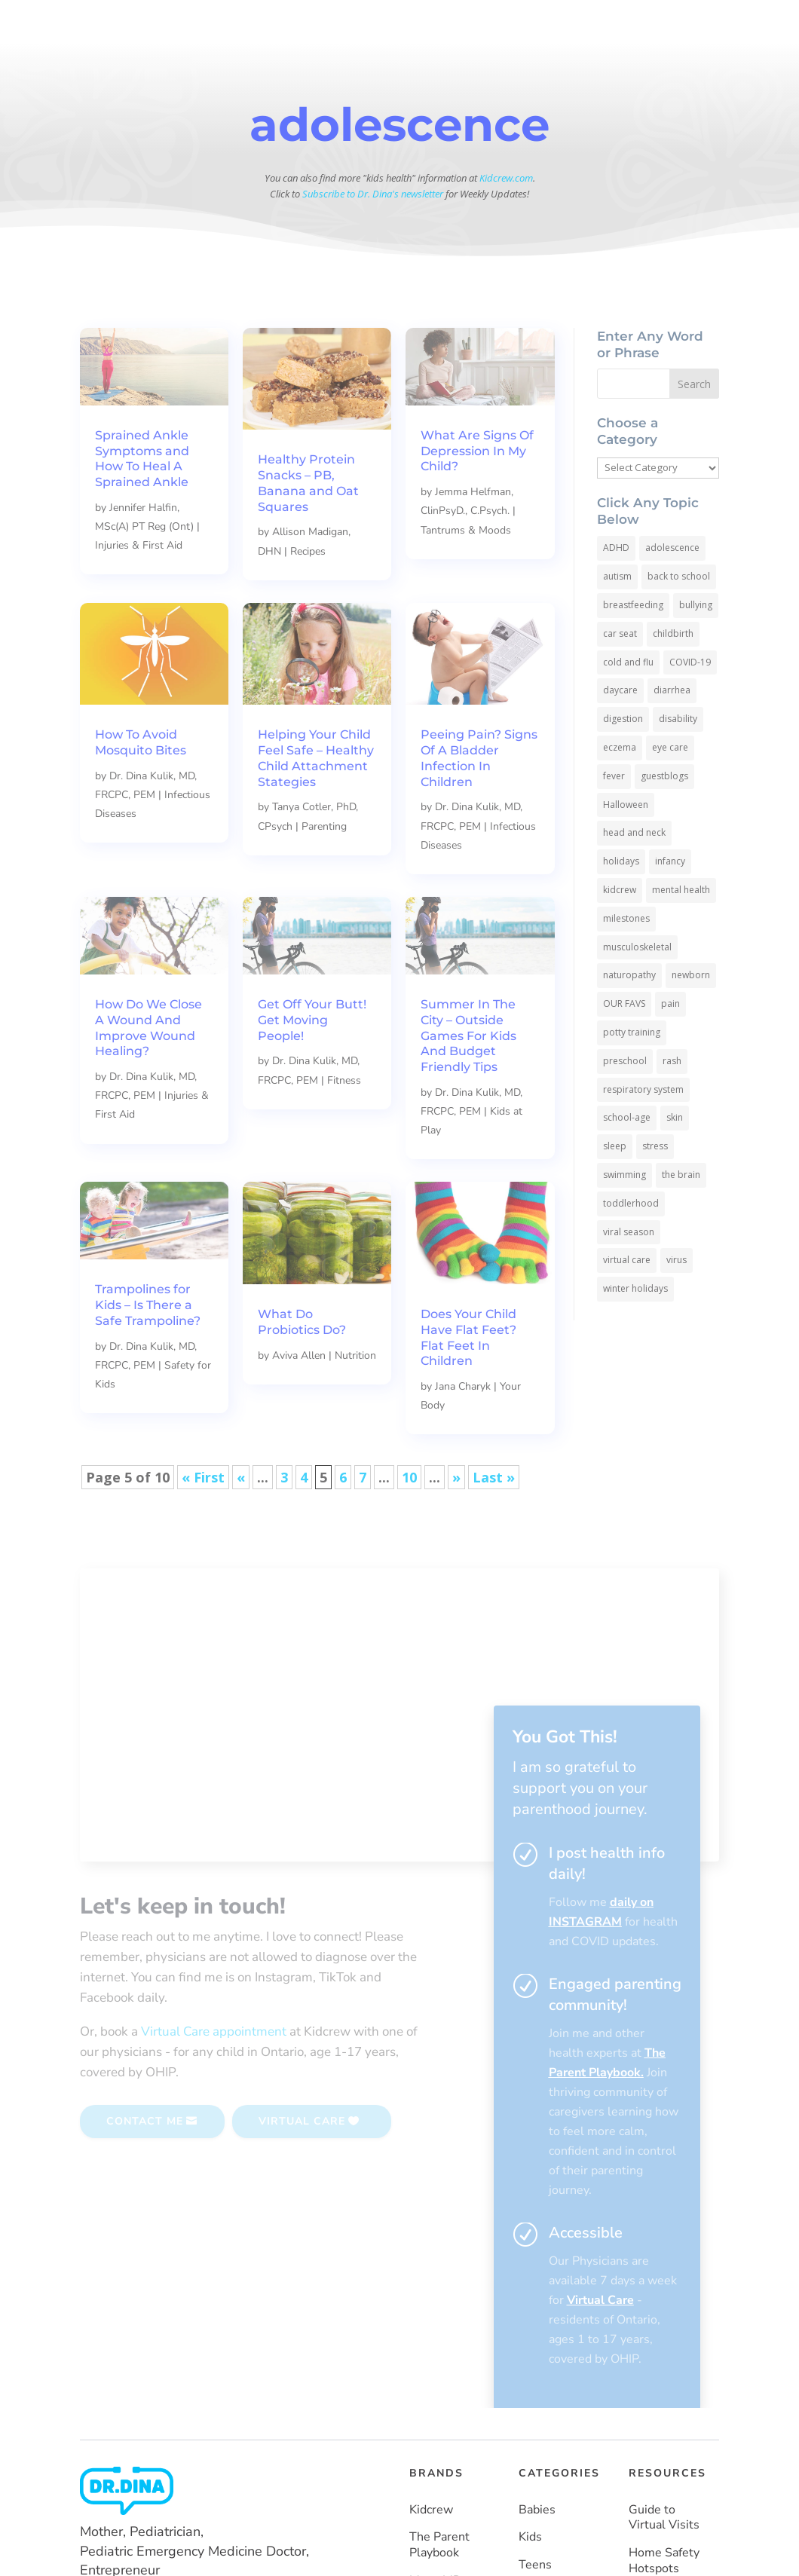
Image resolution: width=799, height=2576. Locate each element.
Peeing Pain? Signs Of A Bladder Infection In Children (479, 797)
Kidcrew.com (506, 218)
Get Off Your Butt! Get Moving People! (312, 1060)
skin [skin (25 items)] (674, 1157)
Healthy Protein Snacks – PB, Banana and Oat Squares (308, 522)
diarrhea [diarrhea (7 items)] (672, 730)
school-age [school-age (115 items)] (627, 1157)
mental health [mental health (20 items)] (681, 929)
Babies (537, 2268)
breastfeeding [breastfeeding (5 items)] (633, 644)
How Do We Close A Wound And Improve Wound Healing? (148, 1067)
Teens (535, 2324)
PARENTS (552, 22)
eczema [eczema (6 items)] (619, 787)
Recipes (308, 591)
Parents (540, 2351)
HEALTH (634, 22)
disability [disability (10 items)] (678, 758)
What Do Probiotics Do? (302, 1362)
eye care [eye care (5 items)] (670, 787)
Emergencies (554, 2379)
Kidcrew (431, 2268)
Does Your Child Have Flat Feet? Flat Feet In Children (468, 1377)
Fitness (344, 1120)
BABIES (343, 22)
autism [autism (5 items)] (617, 616)
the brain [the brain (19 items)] (681, 1214)
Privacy (595, 2541)
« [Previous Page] (241, 1517)
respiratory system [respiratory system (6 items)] (643, 1129)
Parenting (324, 866)
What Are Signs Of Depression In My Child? (477, 491)
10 (409, 1517)
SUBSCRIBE (654, 62)
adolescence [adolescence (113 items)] (672, 587)
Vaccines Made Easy (658, 2481)
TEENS (474, 22)
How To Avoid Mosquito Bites (140, 782)
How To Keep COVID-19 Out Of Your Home (665, 2422)
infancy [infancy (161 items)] (670, 901)
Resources (405, 62)
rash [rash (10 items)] (672, 1100)
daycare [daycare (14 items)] (620, 730)
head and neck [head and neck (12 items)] (634, 872)
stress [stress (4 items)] (655, 1185)
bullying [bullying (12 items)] (695, 644)
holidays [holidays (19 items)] (621, 901)
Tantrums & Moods (466, 570)
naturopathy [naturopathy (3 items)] (629, 1014)
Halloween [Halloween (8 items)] (625, 844)
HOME (287, 22)
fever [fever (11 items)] (614, 815)
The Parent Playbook (439, 2304)
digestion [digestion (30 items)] (623, 758)
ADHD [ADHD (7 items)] (616, 587)
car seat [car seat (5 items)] (620, 673)
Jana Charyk (463, 1426)
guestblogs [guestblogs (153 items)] (664, 815)
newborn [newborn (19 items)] (691, 1014)
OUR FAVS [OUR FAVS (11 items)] (624, 1043)
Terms (643, 2541)
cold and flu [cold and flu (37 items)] (628, 702)
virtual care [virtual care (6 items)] (627, 1299)
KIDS (410, 22)
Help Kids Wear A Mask (666, 2363)
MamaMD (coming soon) (435, 2355)
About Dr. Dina (330, 62)
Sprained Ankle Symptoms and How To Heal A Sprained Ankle (142, 498)
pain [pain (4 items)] (670, 1043)
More (458, 62)
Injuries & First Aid (138, 585)
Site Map (694, 2541)
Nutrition (355, 1395)
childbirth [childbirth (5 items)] (673, 673)
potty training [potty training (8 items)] (631, 1072)
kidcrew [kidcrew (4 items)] (619, 929)
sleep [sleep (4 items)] (614, 1185)
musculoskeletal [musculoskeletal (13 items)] (637, 987)
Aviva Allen (299, 1395)
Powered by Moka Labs (266, 2537)
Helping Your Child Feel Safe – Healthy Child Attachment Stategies (316, 797)
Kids (530, 2296)
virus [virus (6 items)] (676, 1299)
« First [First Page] (203, 1517)
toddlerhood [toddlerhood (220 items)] (631, 1243)
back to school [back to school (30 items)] (678, 616)
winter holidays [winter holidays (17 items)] (635, 1328)
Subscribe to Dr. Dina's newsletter (372, 233)
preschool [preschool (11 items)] (625, 1100)
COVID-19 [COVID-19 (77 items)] (690, 702)
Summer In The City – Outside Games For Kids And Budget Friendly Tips (468, 1075)
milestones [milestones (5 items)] (626, 958)
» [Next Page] (456, 1517)
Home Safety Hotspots (664, 2320)
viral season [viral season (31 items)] (628, 1271)
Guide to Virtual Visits (664, 2276)
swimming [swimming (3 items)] (624, 1214)
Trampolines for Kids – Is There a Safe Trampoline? (148, 1345)
